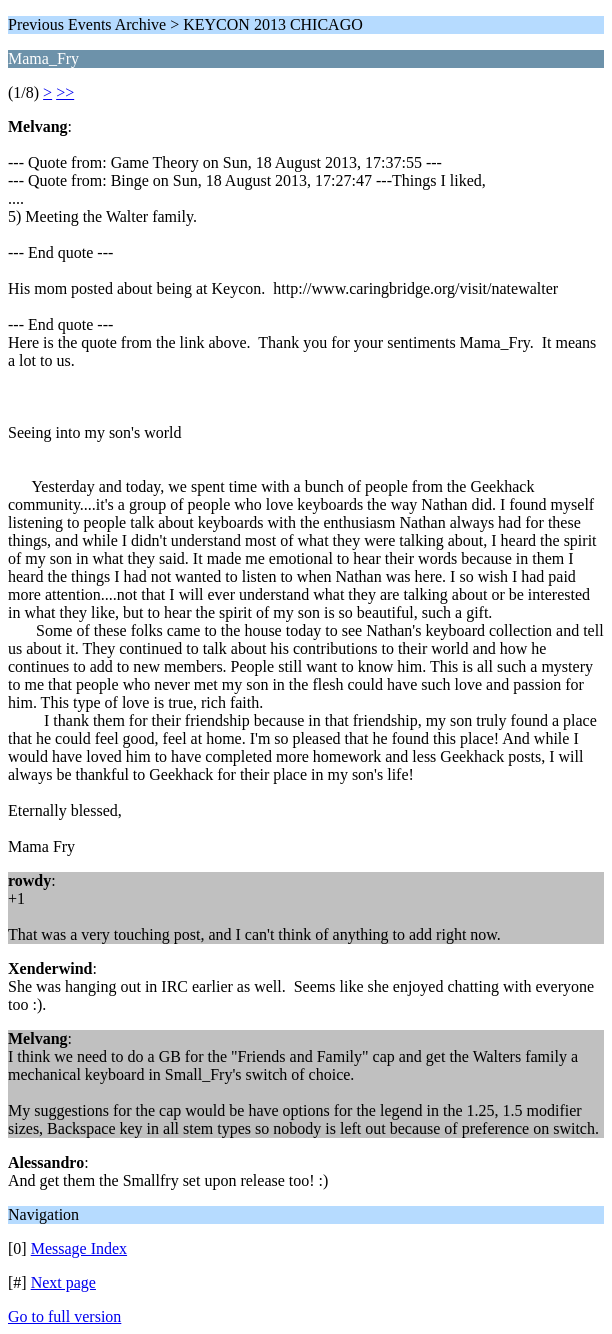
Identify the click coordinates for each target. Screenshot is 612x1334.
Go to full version (64, 1316)
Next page (63, 1282)
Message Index (79, 1248)
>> (65, 92)
